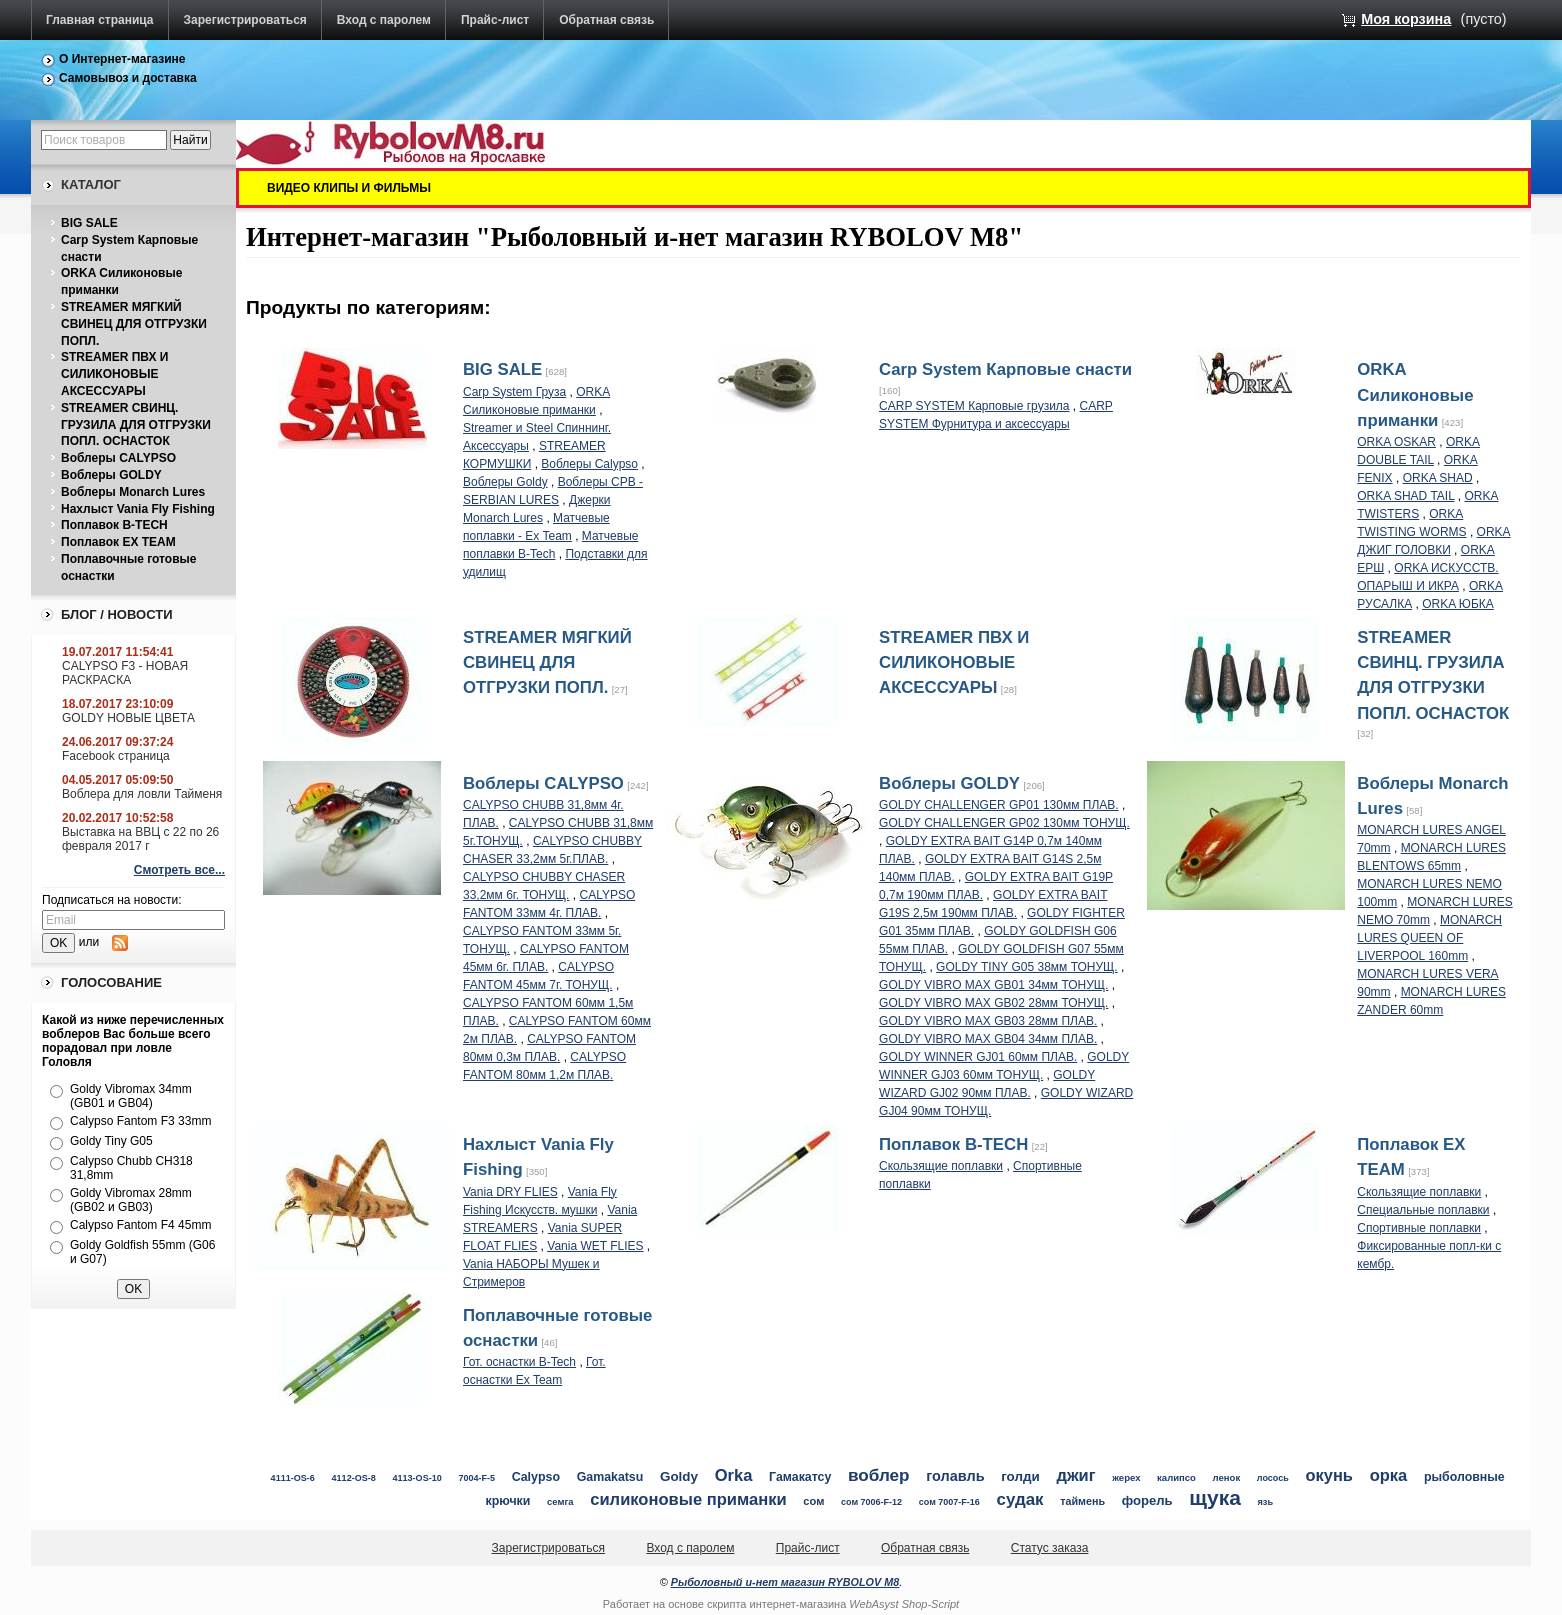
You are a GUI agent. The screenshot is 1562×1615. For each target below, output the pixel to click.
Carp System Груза (514, 392)
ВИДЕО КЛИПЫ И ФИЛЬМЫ (349, 188)
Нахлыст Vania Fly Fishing (138, 509)
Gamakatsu (610, 1477)
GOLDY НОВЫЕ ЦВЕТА (128, 718)
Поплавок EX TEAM (118, 542)
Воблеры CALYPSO (118, 458)
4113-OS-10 (416, 1478)
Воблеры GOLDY (111, 475)
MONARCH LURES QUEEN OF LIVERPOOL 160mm (1429, 938)
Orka (734, 1475)
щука (1215, 1497)
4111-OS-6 (293, 1478)
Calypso (536, 1477)
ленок (1227, 1477)
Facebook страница (116, 756)
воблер (879, 1475)
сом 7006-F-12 (871, 1502)
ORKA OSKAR (1396, 442)
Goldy (679, 1476)
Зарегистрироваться (245, 20)
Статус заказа (1050, 1548)
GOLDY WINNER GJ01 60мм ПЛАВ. (978, 1057)
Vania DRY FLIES (510, 1192)
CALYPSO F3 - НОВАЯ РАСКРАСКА (125, 673)
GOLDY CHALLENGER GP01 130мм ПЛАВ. (999, 805)
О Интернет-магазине (122, 59)
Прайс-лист (495, 20)
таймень (1082, 1501)
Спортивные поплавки (1419, 1228)
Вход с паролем (384, 20)
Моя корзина (1406, 19)
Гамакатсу (800, 1477)
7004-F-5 (476, 1478)
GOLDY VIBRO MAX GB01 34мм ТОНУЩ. (993, 985)
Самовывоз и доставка (128, 78)
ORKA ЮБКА (1458, 604)
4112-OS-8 (354, 1478)
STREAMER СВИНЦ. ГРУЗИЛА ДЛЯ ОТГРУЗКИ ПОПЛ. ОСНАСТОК (136, 425)
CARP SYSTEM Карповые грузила (974, 406)
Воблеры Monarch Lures (133, 492)
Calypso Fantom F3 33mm (140, 1121)
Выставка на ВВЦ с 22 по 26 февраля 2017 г (140, 839)
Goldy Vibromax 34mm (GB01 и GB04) (131, 1096)
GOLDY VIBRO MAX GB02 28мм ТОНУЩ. (993, 1003)
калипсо (1176, 1477)
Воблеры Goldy (505, 482)
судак (1020, 1499)
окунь (1329, 1475)
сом (813, 1501)
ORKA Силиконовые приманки (1415, 394)
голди (1020, 1476)
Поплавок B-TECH (114, 525)
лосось (1273, 1478)
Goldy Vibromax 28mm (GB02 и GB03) (131, 1200)
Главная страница (100, 20)
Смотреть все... (179, 870)
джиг (1075, 1475)
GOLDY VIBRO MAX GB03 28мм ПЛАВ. (988, 1021)
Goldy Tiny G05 (111, 1141)
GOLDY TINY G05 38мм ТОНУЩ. (1027, 967)
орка (1389, 1475)
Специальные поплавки (1423, 1210)
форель (1147, 1500)
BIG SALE (89, 223)
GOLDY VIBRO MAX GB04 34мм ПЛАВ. (988, 1039)
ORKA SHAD (1438, 478)
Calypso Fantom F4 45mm (140, 1225)
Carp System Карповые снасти (1005, 369)
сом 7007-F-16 (949, 1502)
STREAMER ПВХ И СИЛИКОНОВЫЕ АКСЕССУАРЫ (114, 374)
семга (560, 1501)
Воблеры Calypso (589, 464)
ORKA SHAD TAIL (1405, 496)
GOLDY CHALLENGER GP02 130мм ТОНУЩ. (1004, 823)
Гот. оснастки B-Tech (519, 1362)
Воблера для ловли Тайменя (142, 794)
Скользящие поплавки (941, 1166)
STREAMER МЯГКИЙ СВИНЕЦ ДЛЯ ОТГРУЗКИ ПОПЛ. (134, 324)
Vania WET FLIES (595, 1246)
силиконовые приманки (688, 1499)
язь (1266, 1502)
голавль (955, 1476)
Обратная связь (606, 20)
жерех (1126, 1477)
